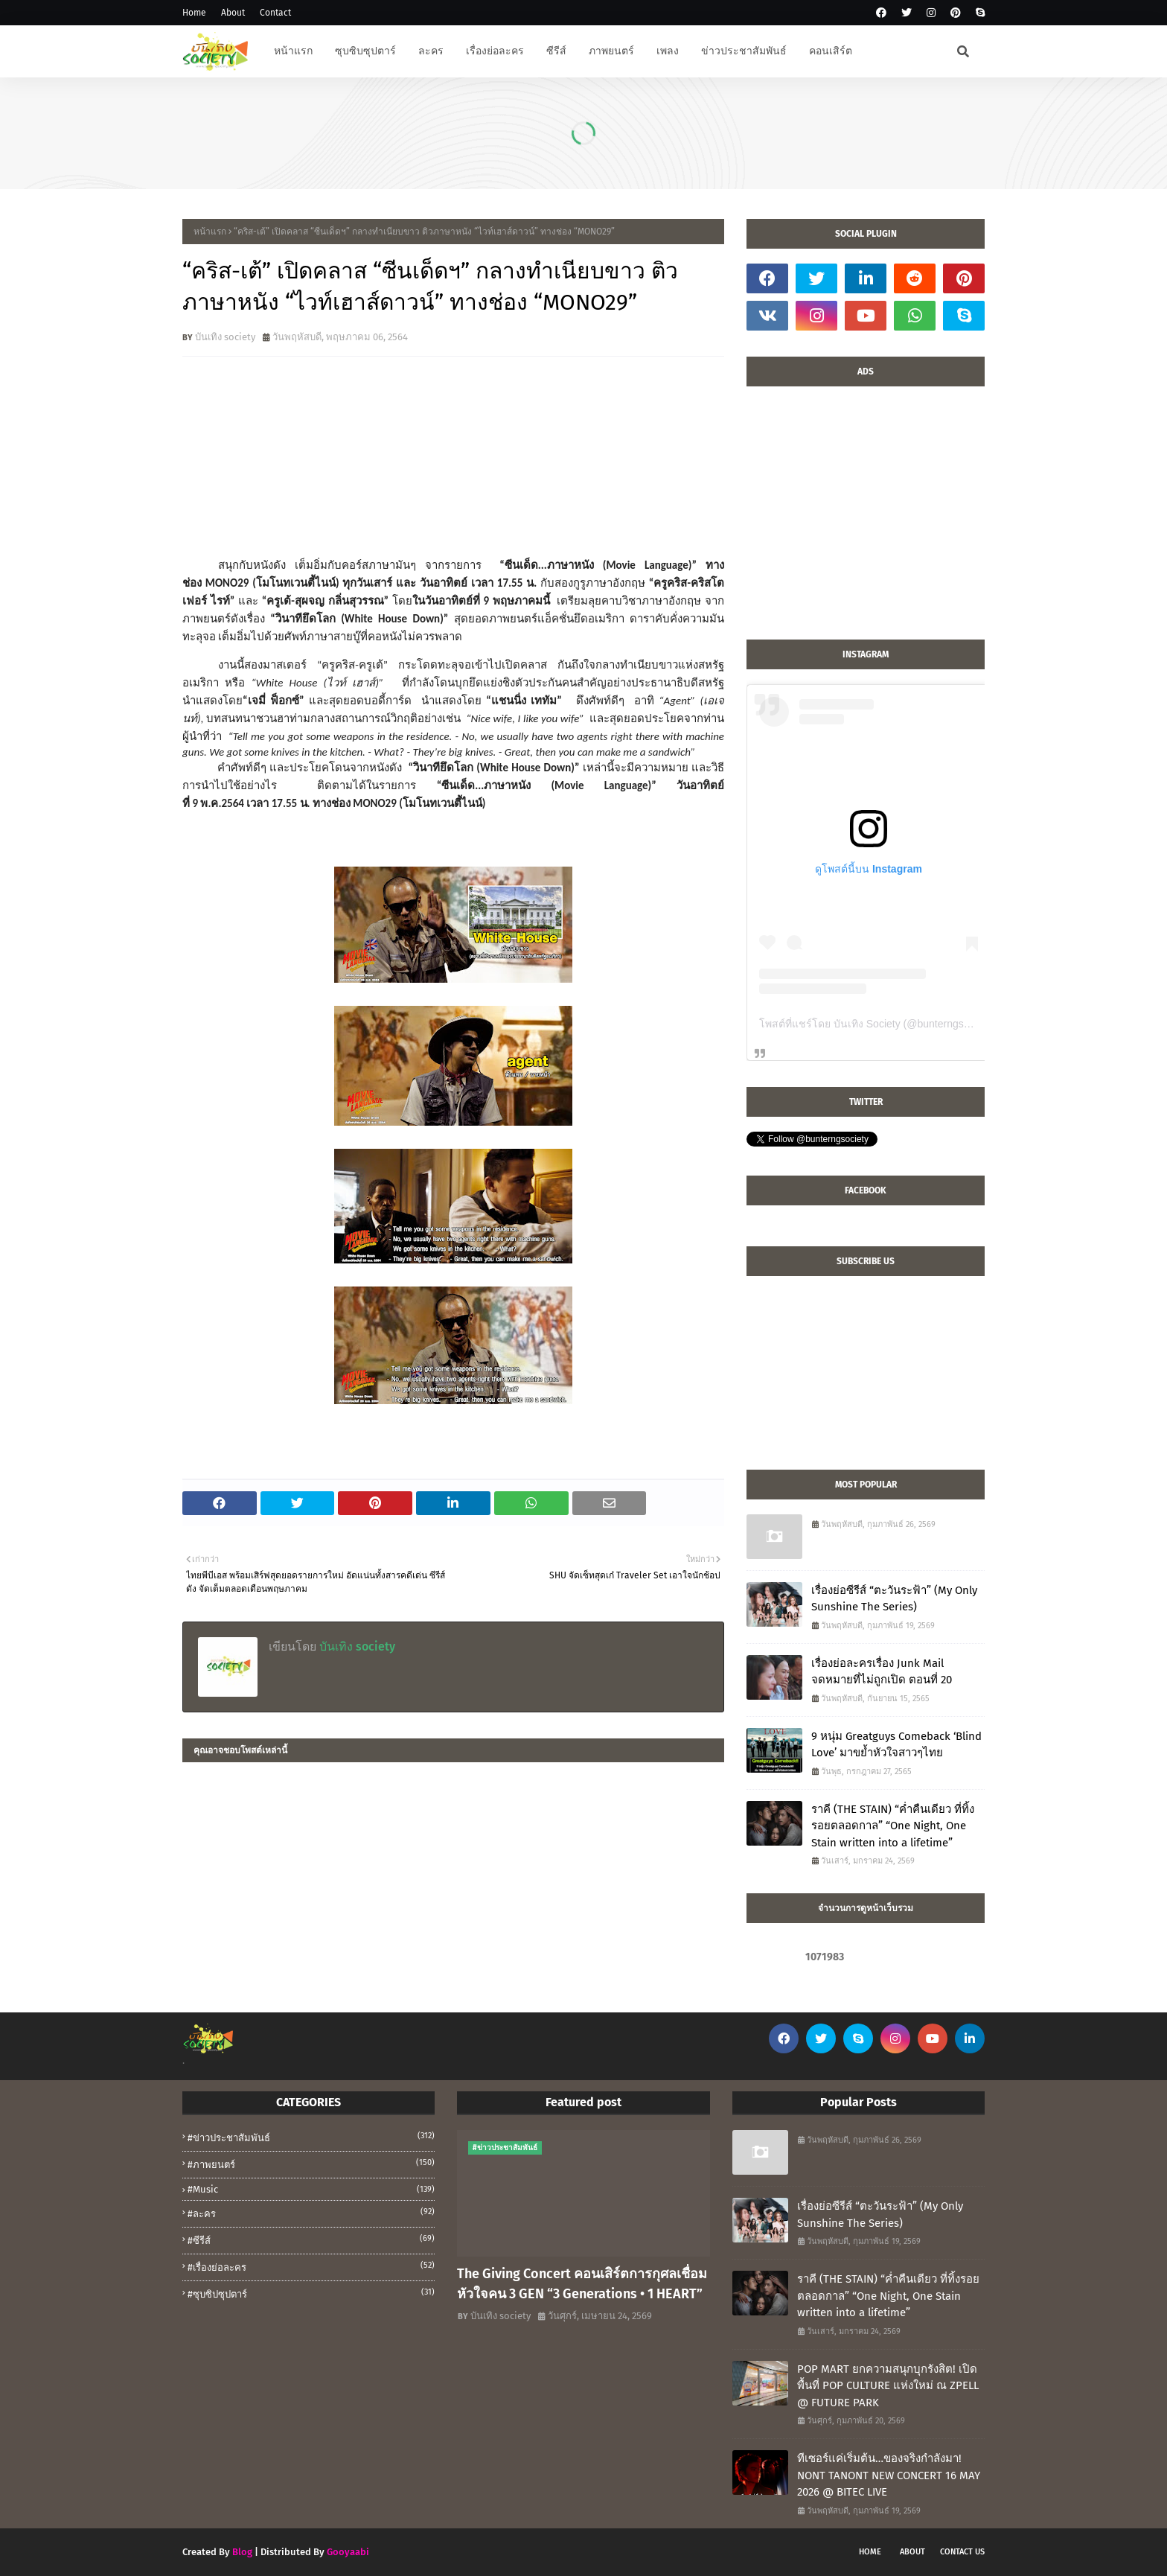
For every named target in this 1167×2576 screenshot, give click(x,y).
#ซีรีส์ (311, 2239)
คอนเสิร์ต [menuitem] (830, 51)
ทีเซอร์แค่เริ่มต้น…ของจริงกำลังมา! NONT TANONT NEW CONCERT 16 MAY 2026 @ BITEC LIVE (888, 2475)
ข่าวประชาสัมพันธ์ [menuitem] (744, 51)
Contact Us (962, 2552)
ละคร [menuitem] (431, 51)
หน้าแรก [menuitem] (293, 51)
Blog (242, 2551)
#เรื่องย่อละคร (311, 2266)
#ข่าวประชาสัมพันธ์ (311, 2136)
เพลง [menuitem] (667, 51)
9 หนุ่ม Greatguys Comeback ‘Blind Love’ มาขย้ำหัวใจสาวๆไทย (896, 1744)
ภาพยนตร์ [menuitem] (611, 51)
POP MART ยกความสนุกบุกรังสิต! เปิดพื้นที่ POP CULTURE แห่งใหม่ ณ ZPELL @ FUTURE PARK (888, 2385)
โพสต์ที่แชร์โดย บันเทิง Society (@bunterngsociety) (876, 1024)
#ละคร (311, 2212)
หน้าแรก (210, 231)
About (233, 12)
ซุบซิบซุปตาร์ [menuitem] (365, 51)
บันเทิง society (225, 336)
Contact (275, 12)
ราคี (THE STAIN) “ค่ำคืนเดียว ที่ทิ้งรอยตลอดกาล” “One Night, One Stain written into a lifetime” (892, 1825)
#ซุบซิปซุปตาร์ (311, 2293)
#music (311, 2189)
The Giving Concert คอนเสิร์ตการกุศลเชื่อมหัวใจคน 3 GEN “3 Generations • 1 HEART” (582, 2284)
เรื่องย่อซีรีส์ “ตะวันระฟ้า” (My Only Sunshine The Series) (894, 1599)
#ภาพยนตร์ (311, 2163)
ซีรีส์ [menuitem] (556, 51)
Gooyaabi (348, 2551)
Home (194, 12)
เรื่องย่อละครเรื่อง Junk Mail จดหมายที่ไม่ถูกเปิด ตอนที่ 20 (881, 1672)
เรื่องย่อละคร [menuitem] (495, 51)
